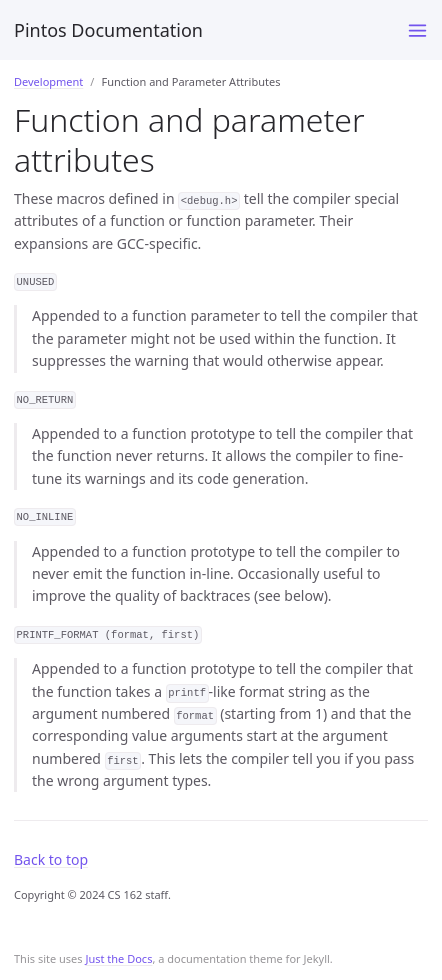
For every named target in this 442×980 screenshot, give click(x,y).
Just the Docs (118, 958)
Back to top (51, 859)
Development (48, 81)
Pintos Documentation (108, 30)
